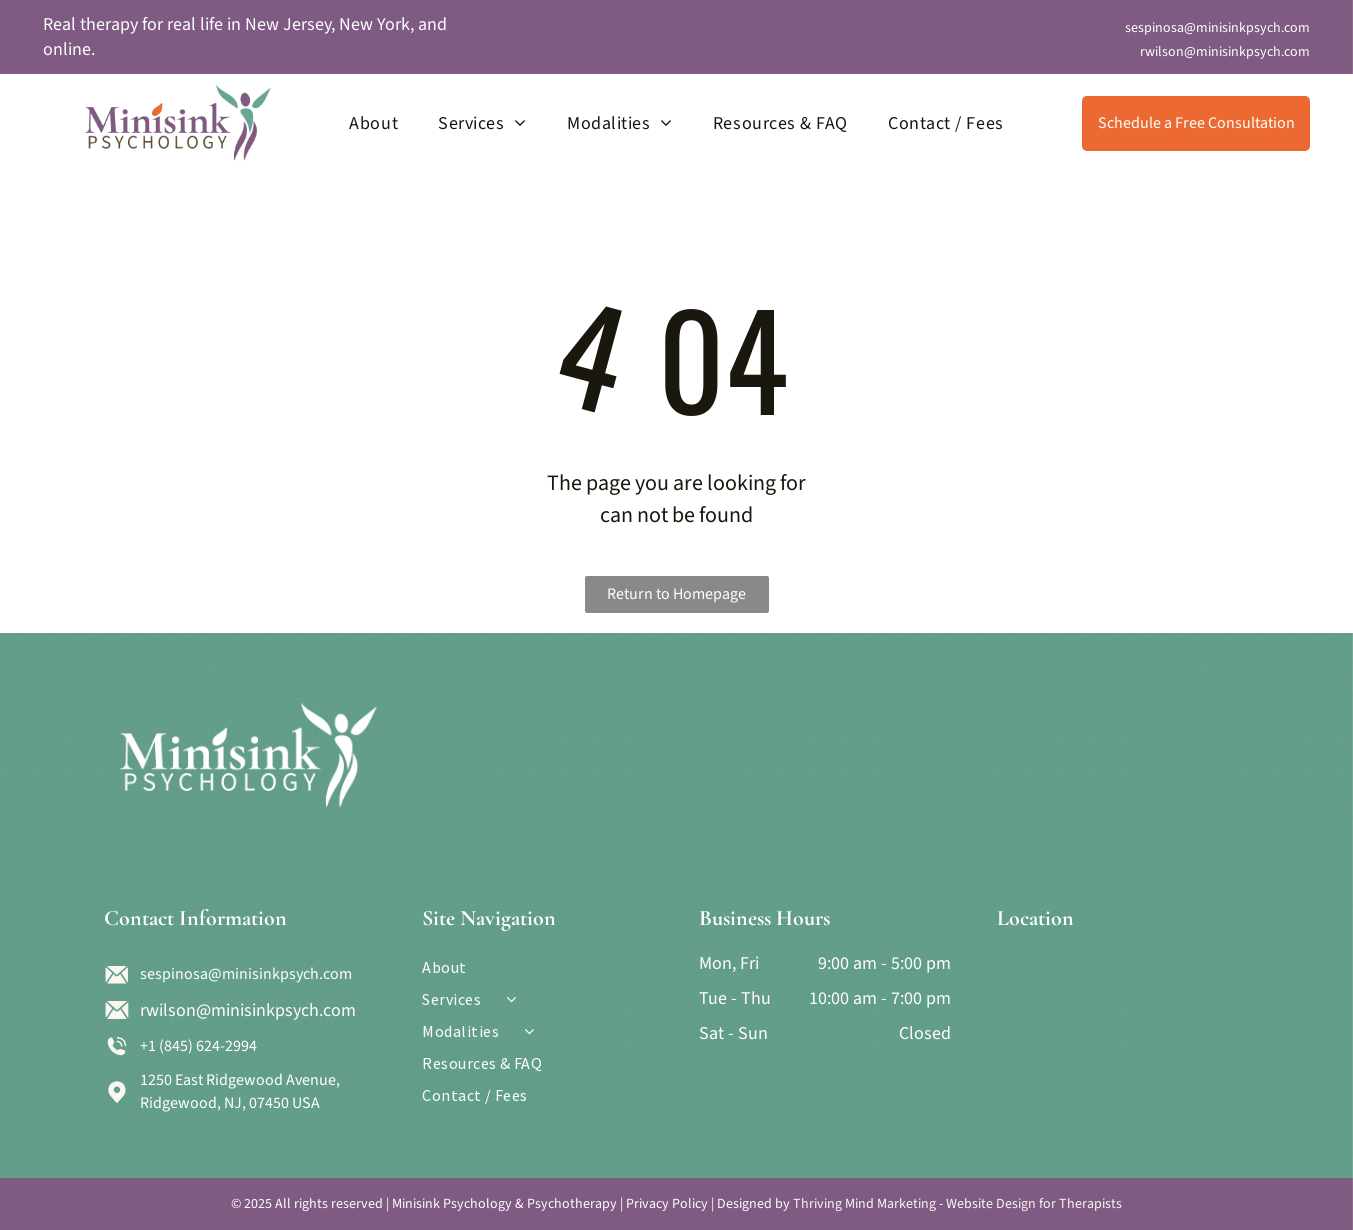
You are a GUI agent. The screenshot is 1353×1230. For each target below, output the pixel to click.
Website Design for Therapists (1034, 1204)
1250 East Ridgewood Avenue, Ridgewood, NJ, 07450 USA (240, 1091)
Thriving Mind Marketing (864, 1204)
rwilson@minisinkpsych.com (1225, 52)
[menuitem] (373, 123)
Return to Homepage (676, 594)
